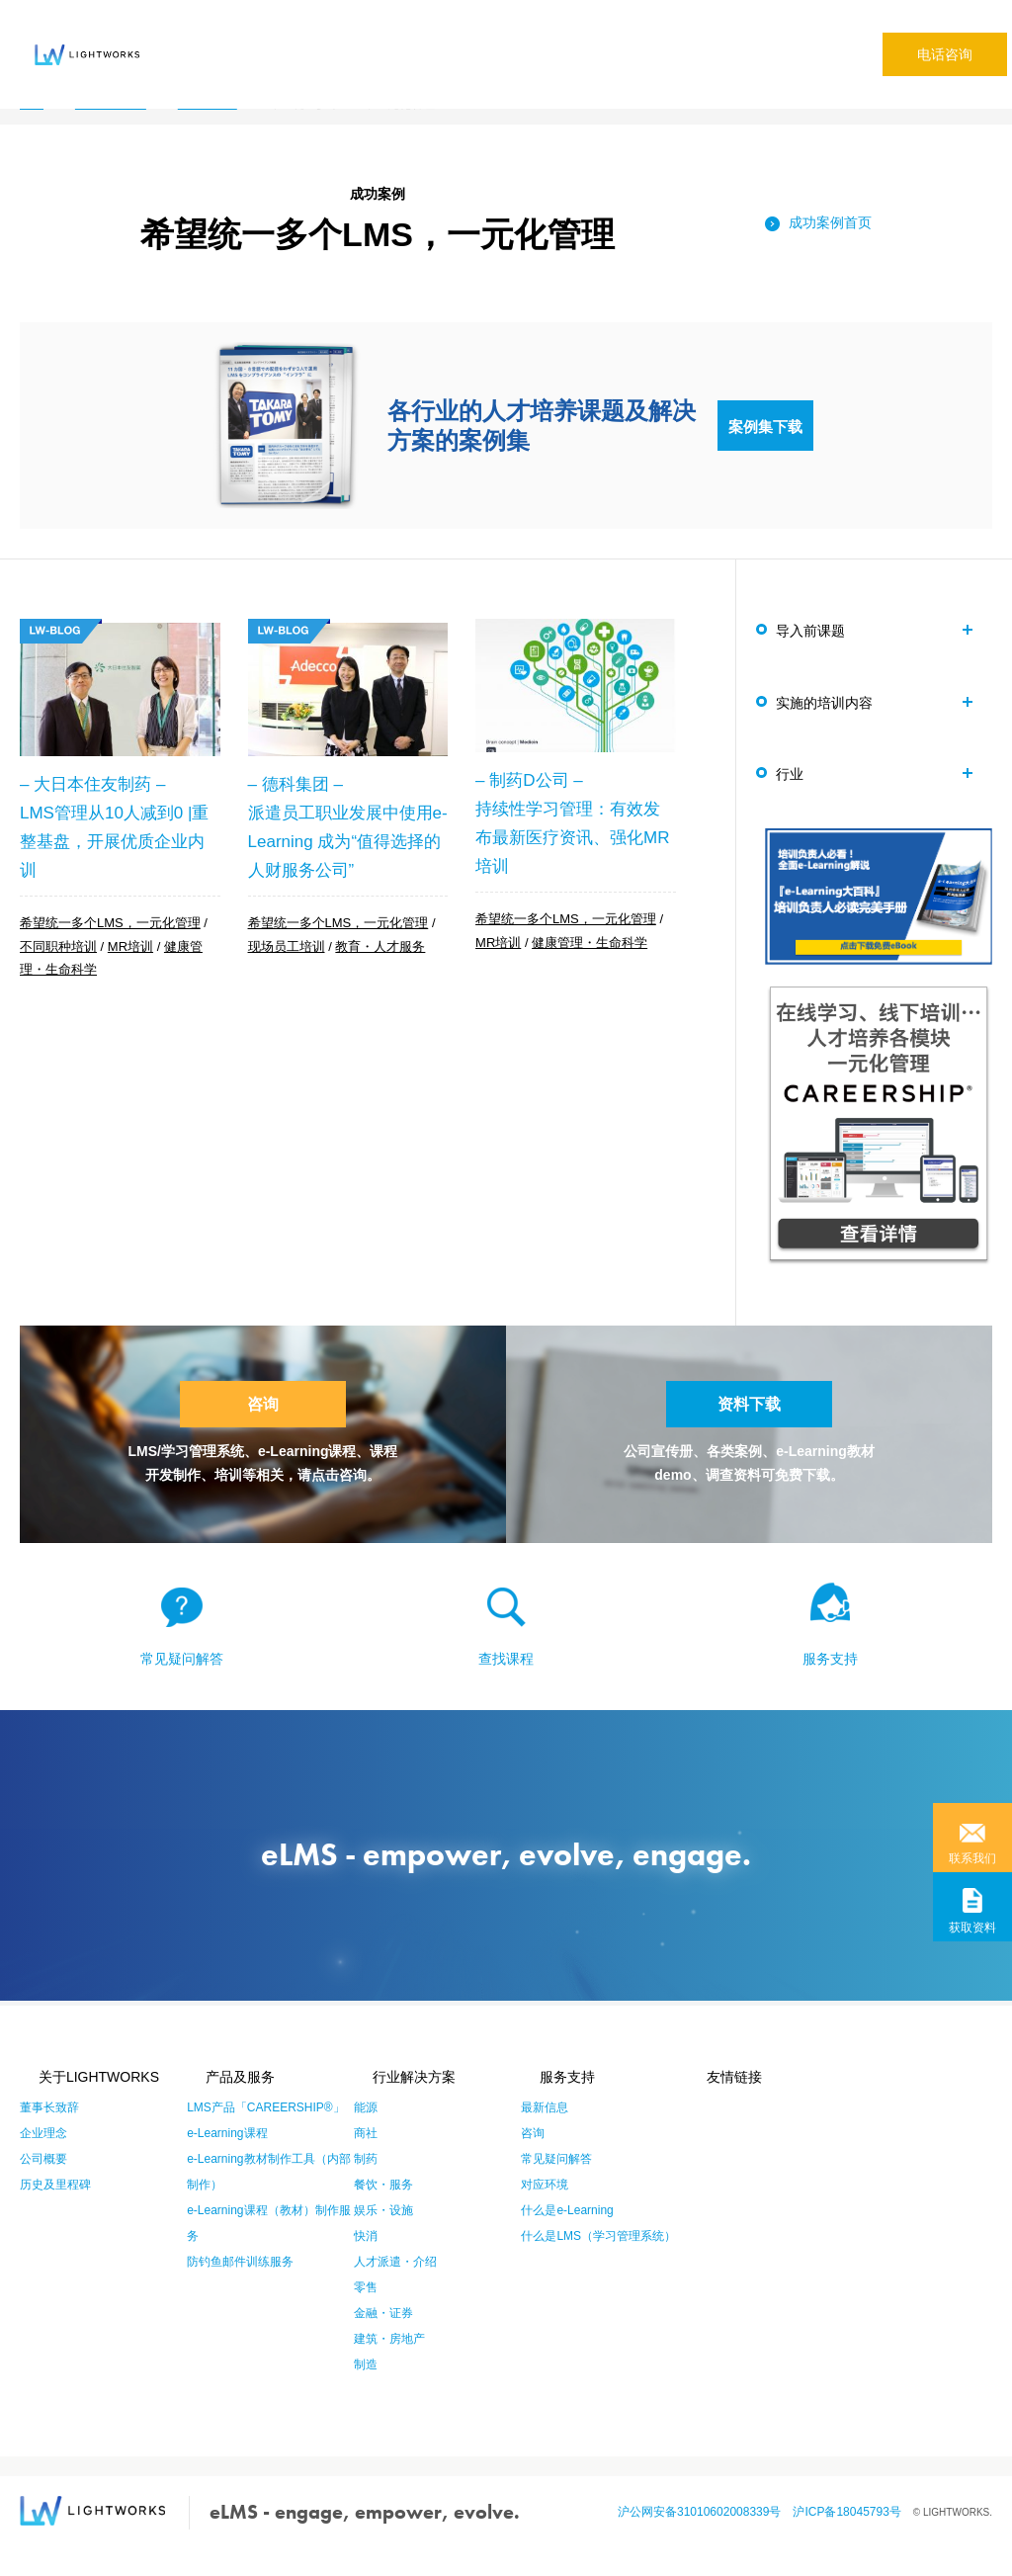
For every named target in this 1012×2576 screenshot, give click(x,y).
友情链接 (716, 2103)
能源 (366, 2134)
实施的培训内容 (833, 706)
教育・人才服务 (380, 947)
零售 (366, 2314)
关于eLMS (193, 36)
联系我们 (972, 1858)
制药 (366, 2185)
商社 (366, 2160)
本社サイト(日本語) (748, 36)
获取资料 (972, 1927)
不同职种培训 (58, 947)
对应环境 (544, 2211)
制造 (366, 2391)
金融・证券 (383, 2340)
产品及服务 (221, 2103)
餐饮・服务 (383, 2211)
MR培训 (130, 947)
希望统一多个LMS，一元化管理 (110, 925)
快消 (366, 2263)
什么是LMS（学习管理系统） (598, 2263)
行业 (798, 782)
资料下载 (749, 1419)
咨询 (263, 1419)
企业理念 (43, 2160)
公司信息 (607, 36)
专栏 (662, 36)
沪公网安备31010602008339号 (705, 2538)
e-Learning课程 (227, 2160)
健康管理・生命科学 (589, 943)
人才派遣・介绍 (395, 2288)
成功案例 (442, 36)
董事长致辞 (49, 2134)
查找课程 (506, 1685)
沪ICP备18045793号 (852, 2538)
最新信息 (544, 2134)
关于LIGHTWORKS (80, 2103)
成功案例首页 (830, 221)
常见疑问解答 (524, 36)
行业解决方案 (359, 36)
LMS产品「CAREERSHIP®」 (266, 2134)
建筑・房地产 (389, 2365)
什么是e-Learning (567, 2237)
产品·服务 (274, 36)
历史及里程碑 (55, 2211)
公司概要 (43, 2185)
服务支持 (830, 1685)
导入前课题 (819, 629)
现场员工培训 (286, 947)
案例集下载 (765, 424)
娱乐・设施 (383, 2237)
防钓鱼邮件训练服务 (240, 2288)
